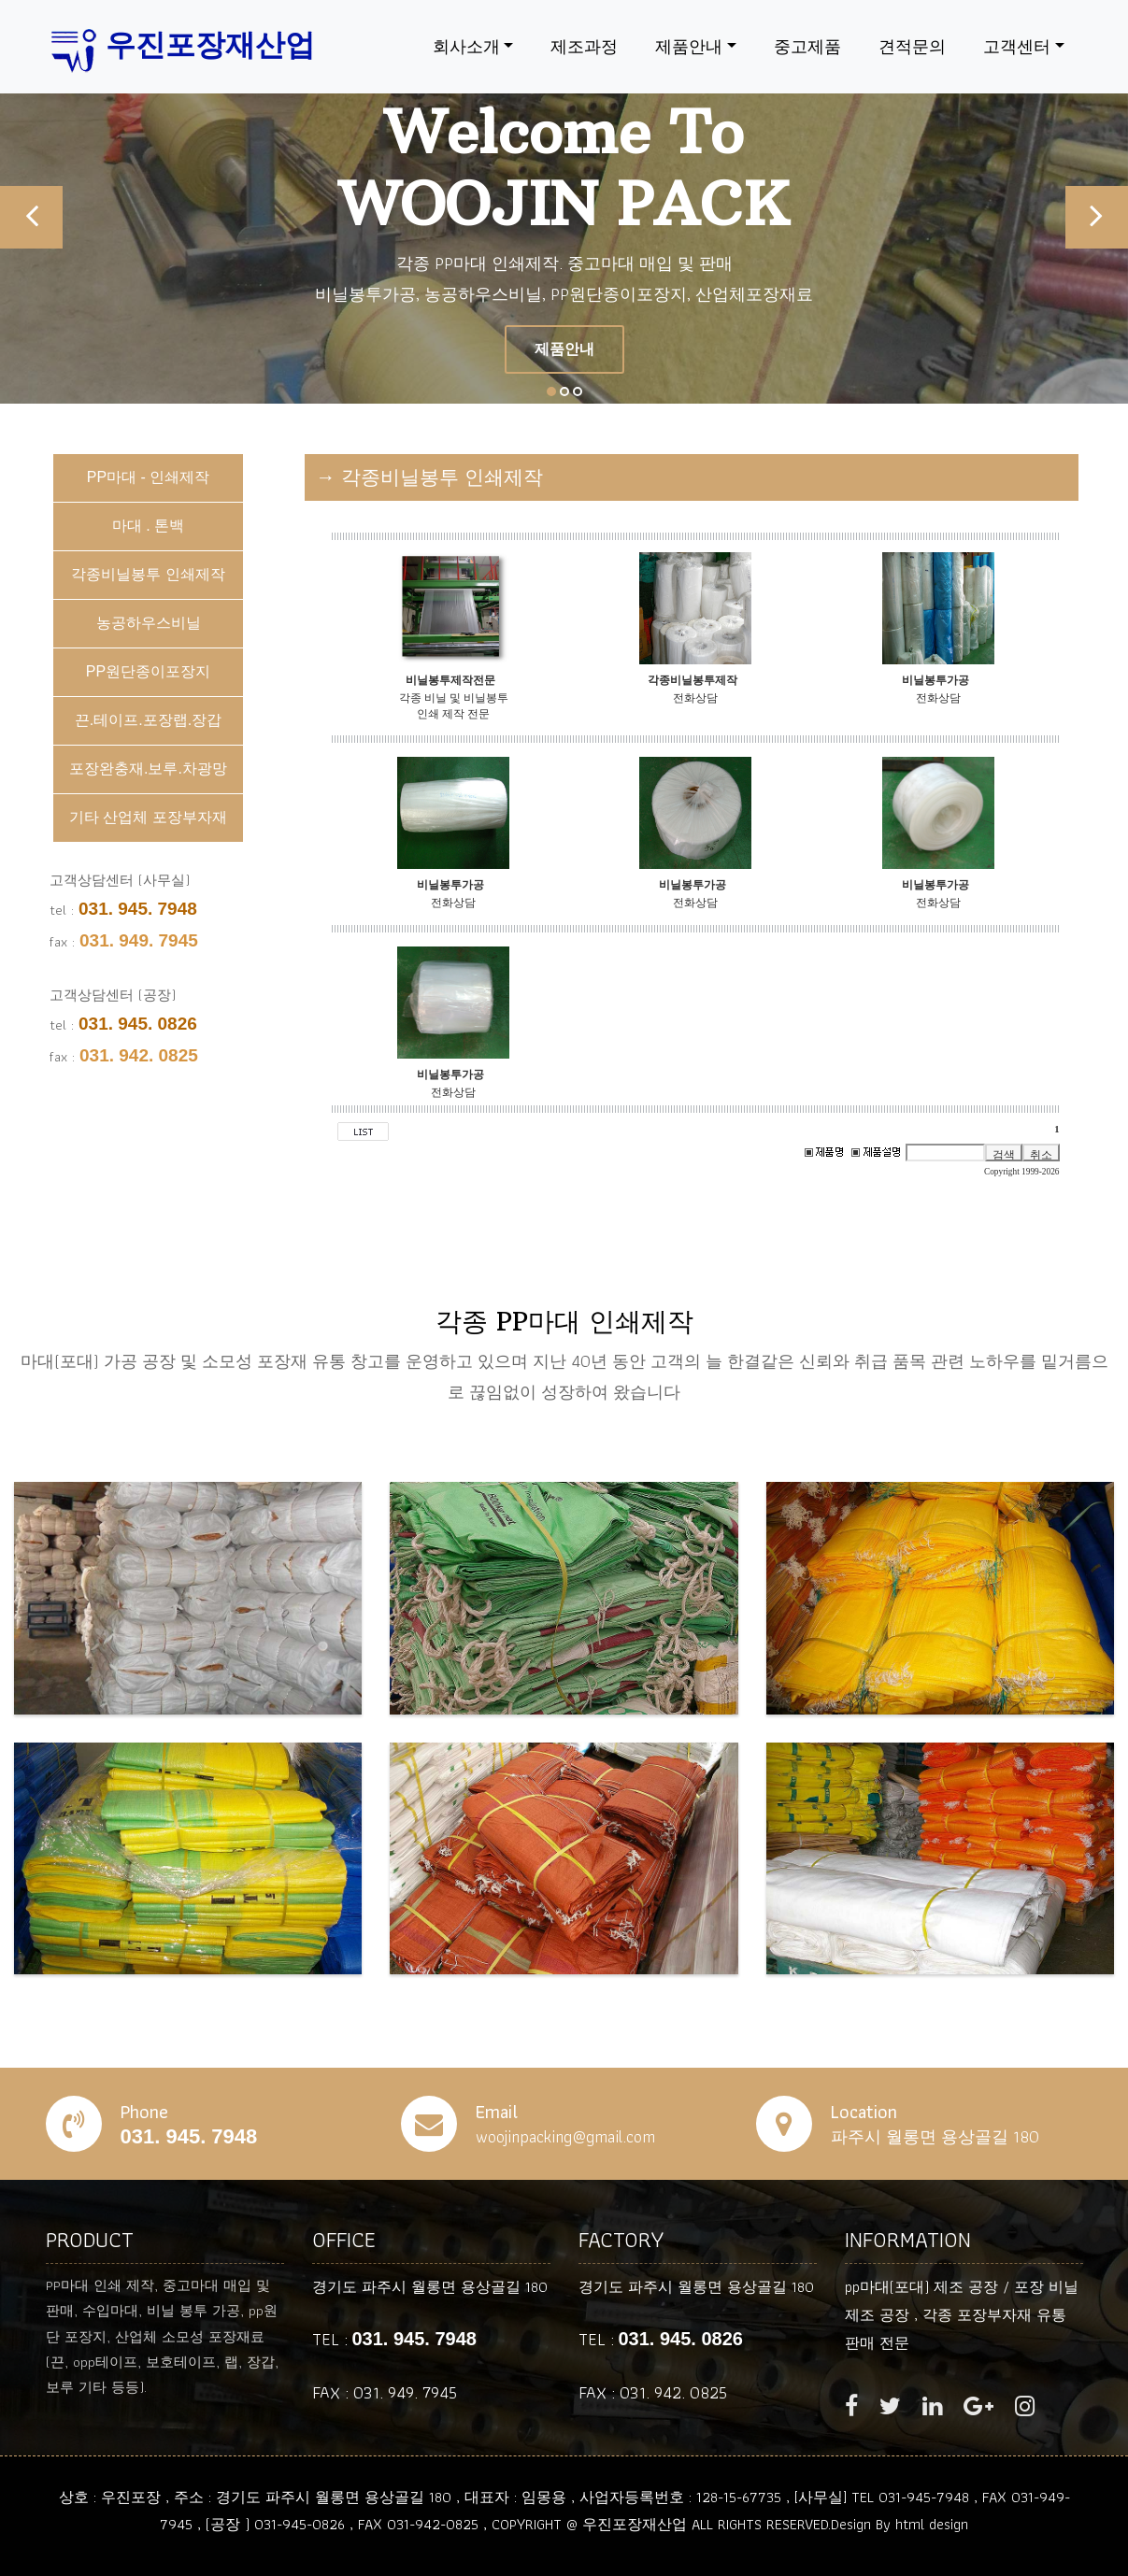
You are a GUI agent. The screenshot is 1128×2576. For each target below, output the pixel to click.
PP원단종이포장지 (148, 671)
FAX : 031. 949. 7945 (384, 2392)
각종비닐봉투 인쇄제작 (147, 574)
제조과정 (584, 46)
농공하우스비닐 (148, 623)
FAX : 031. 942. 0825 (652, 2392)
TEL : (394, 2339)
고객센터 (1016, 46)
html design (931, 2524)
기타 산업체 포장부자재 (148, 817)
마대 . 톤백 (148, 526)
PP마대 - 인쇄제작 (148, 477)
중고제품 (807, 46)
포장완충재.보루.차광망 (148, 768)
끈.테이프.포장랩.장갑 (148, 720)
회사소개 (466, 46)
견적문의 (912, 46)
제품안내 (688, 46)
